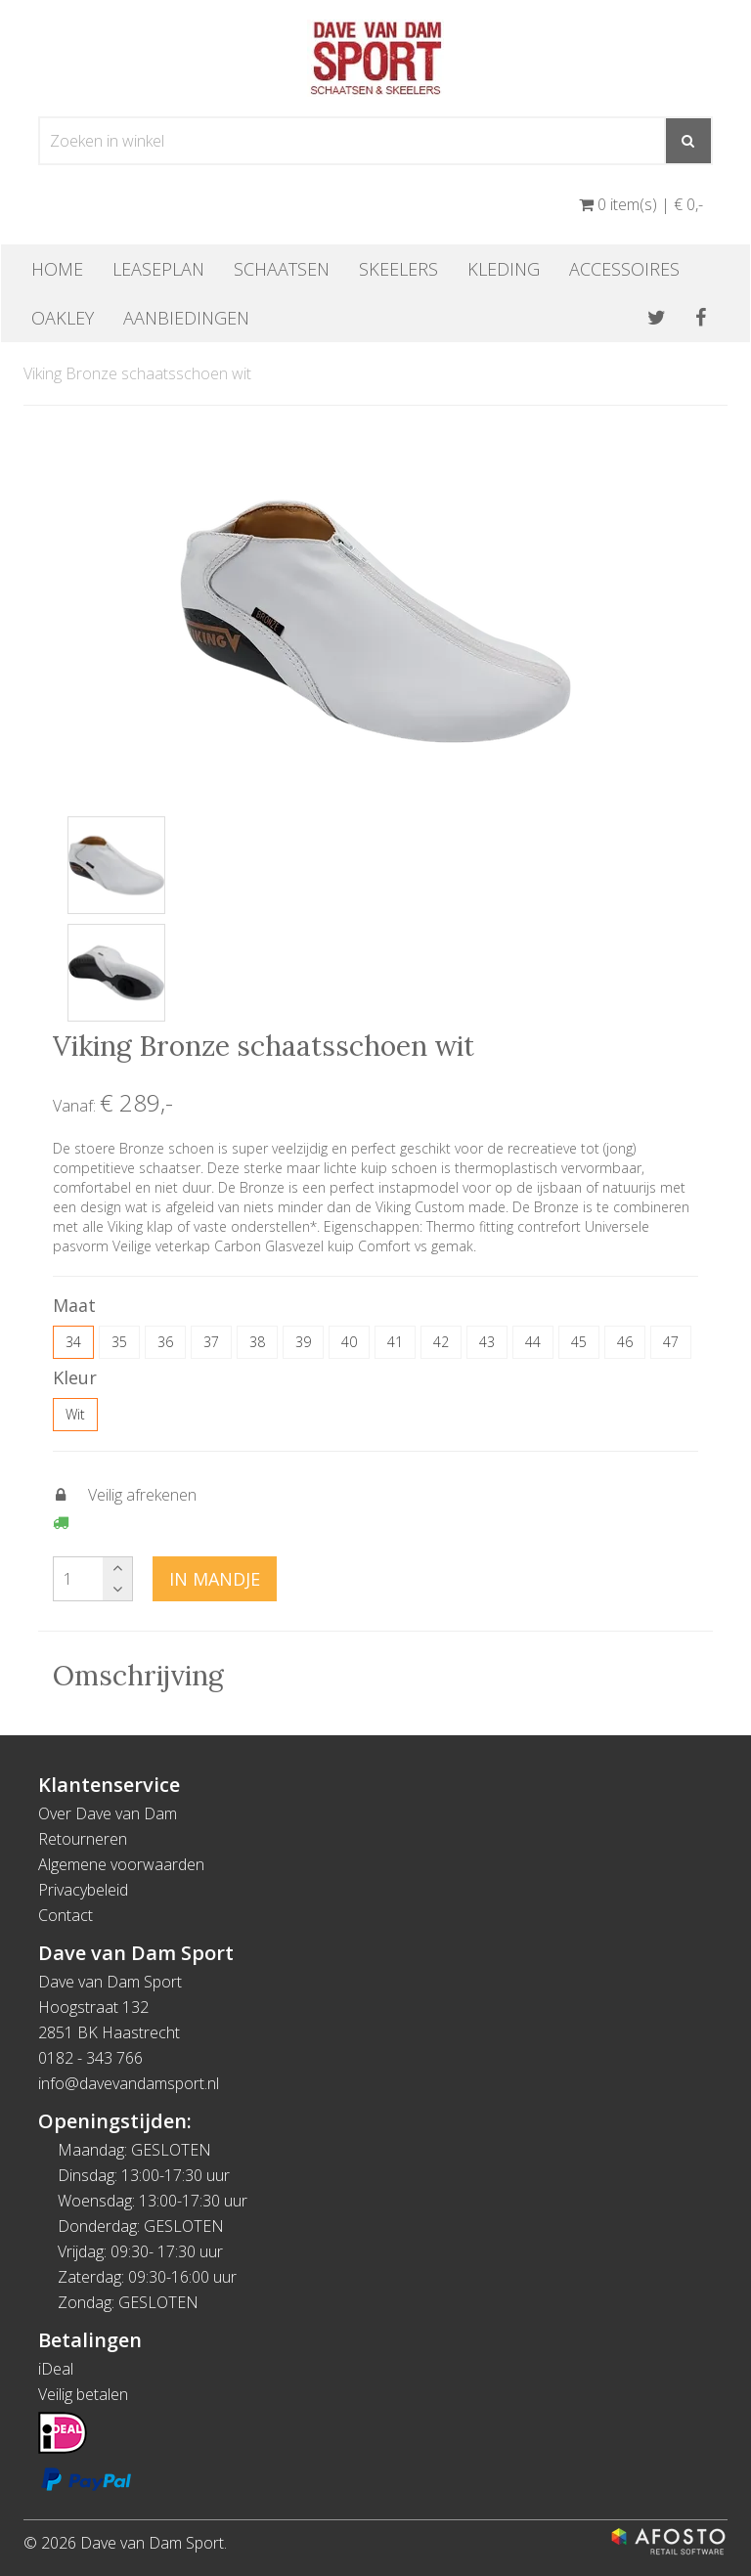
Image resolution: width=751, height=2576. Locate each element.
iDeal (55, 2369)
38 (257, 1341)
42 (441, 1341)
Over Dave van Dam (107, 1813)
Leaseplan (158, 269)
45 (579, 1341)
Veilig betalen (83, 2394)
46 (625, 1341)
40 (349, 1341)
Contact (65, 1915)
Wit (75, 1414)
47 (671, 1341)
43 (487, 1341)
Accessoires (624, 269)
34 (73, 1341)
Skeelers (398, 269)
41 (395, 1341)
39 (303, 1341)
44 (533, 1341)
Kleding (503, 269)
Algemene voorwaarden (121, 1864)
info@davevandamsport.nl (128, 2083)
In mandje (214, 1579)
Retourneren (82, 1839)
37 (211, 1341)
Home (57, 269)
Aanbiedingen (186, 317)
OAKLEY (62, 317)
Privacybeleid (83, 1889)
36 (165, 1341)
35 (119, 1341)
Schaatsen (282, 269)
